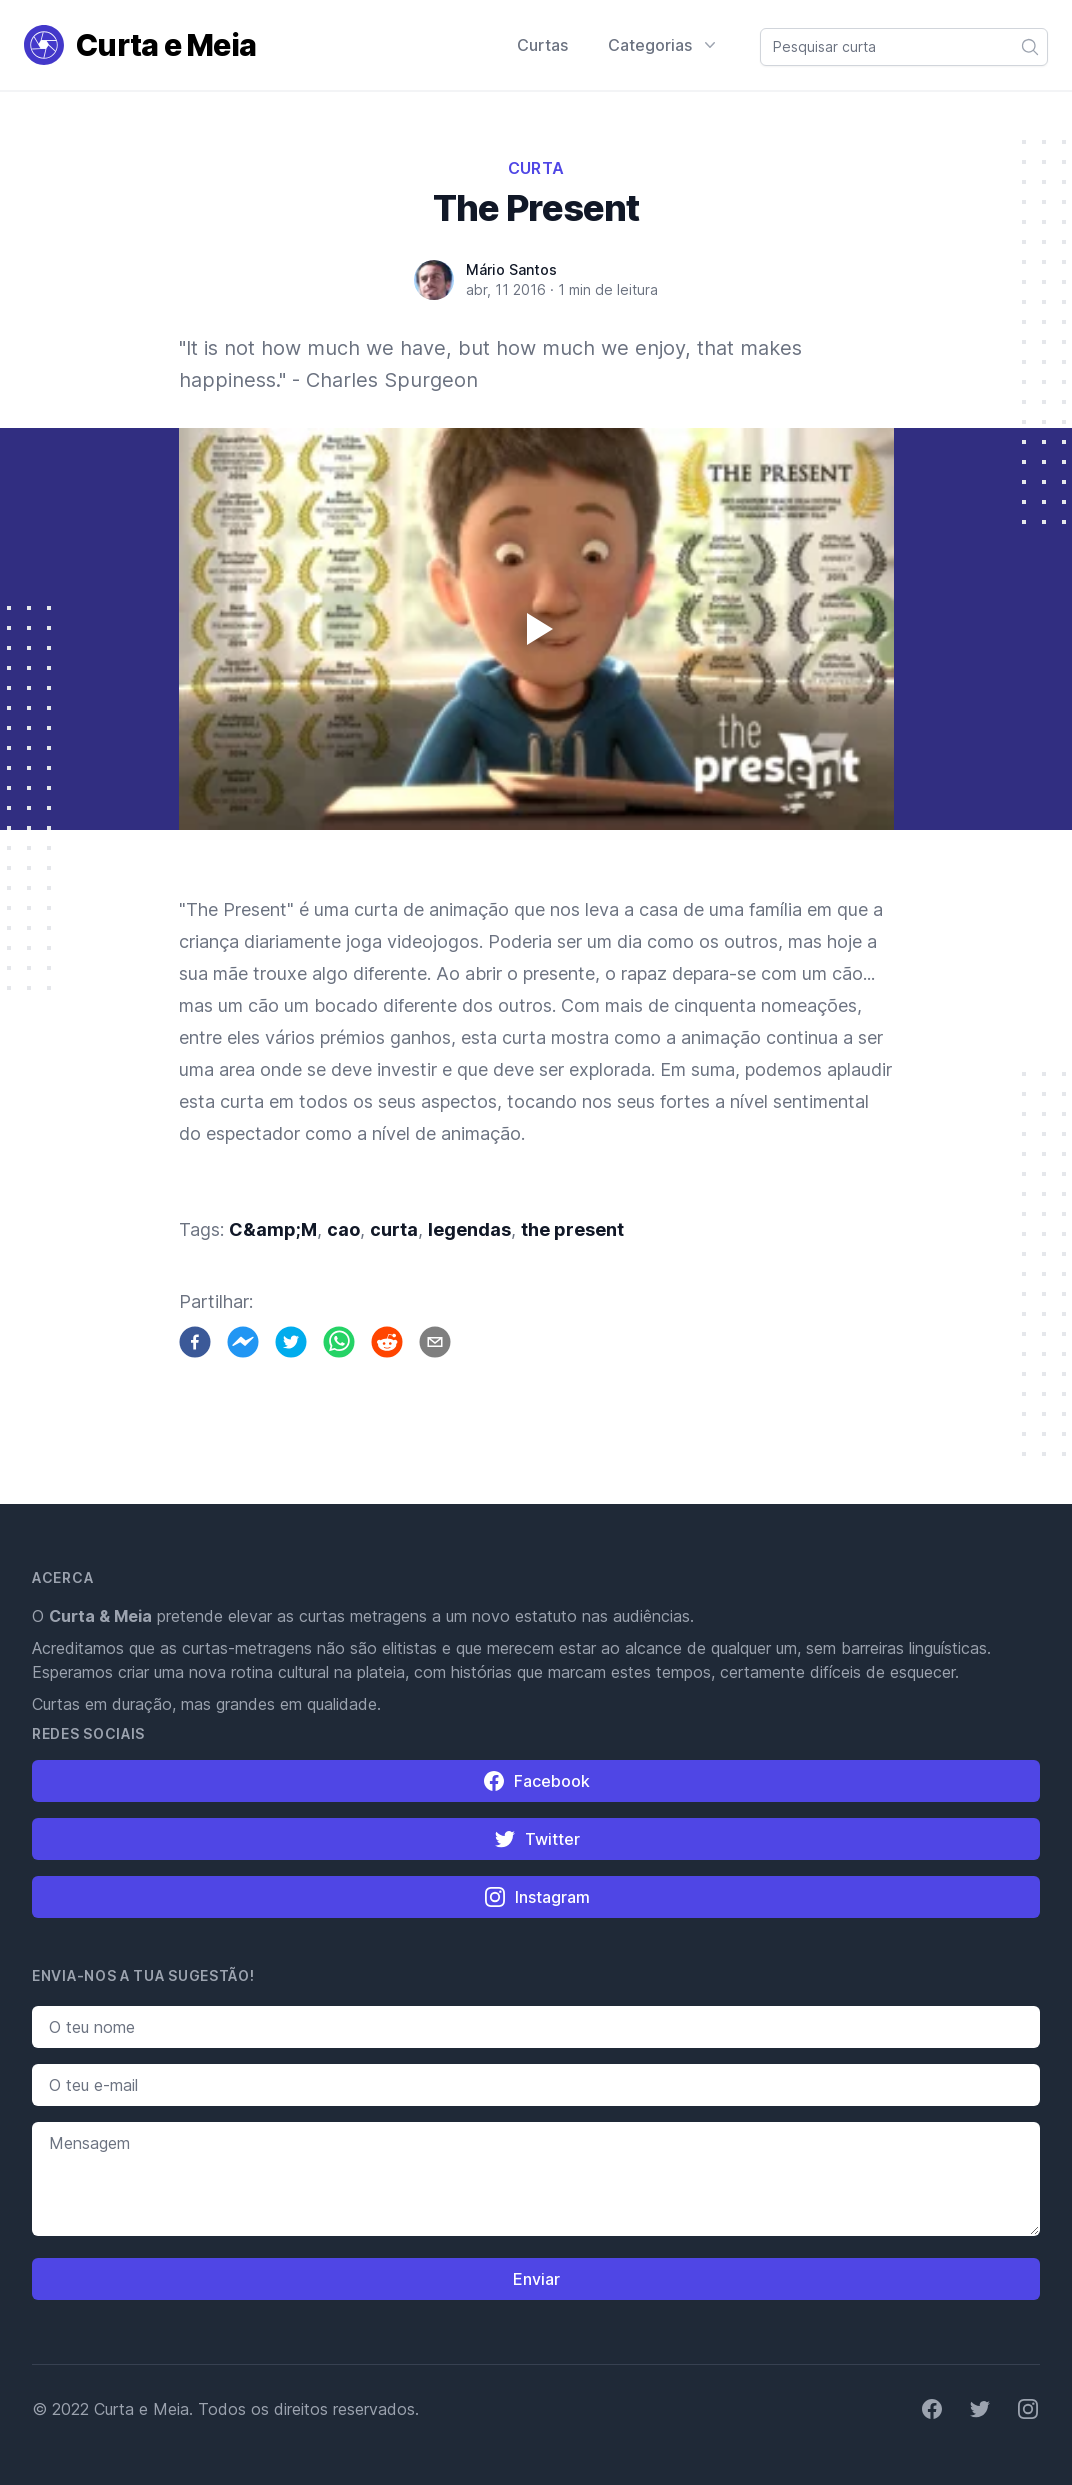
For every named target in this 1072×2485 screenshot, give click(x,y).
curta (394, 1229)
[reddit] (387, 1342)
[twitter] (291, 1342)
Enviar (536, 2279)
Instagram (536, 1897)
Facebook (536, 1781)
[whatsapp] (339, 1342)
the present (572, 1229)
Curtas (542, 45)
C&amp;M (273, 1229)
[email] (435, 1342)
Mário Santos (511, 269)
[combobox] (904, 47)
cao (343, 1229)
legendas (469, 1229)
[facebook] (195, 1342)
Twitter (536, 1839)
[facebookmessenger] (243, 1342)
